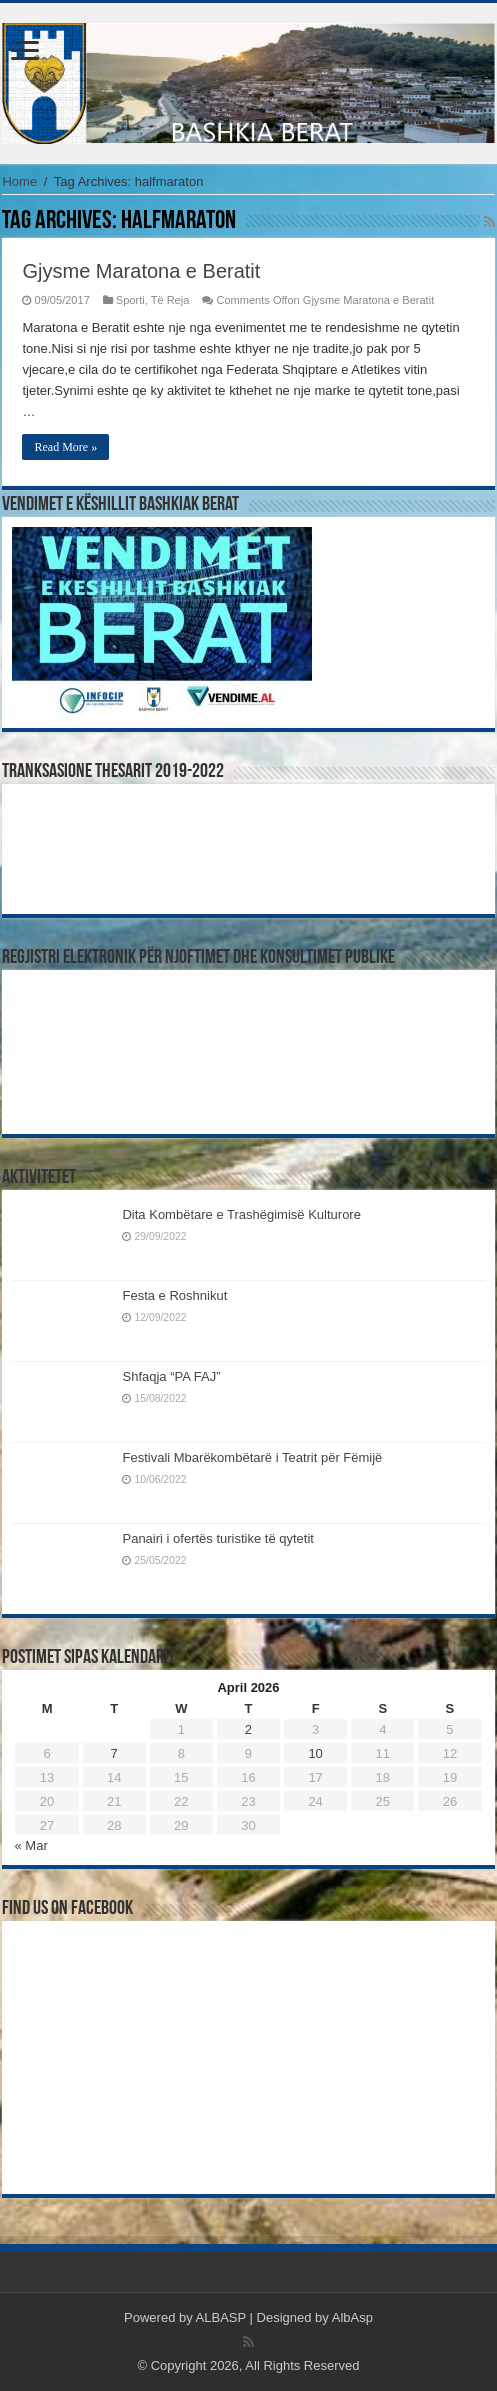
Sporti (130, 300)
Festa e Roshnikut (174, 1295)
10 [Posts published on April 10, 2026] (315, 1753)
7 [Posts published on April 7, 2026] (114, 1753)
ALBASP (221, 2317)
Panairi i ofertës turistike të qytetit (217, 1538)
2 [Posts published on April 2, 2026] (248, 1729)
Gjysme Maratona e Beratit (141, 271)
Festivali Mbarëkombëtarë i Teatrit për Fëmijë (252, 1457)
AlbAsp (352, 2317)
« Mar (30, 1845)
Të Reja (170, 300)
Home (19, 181)
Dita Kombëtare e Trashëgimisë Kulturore (241, 1214)
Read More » (65, 447)
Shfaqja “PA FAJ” (180, 1376)
